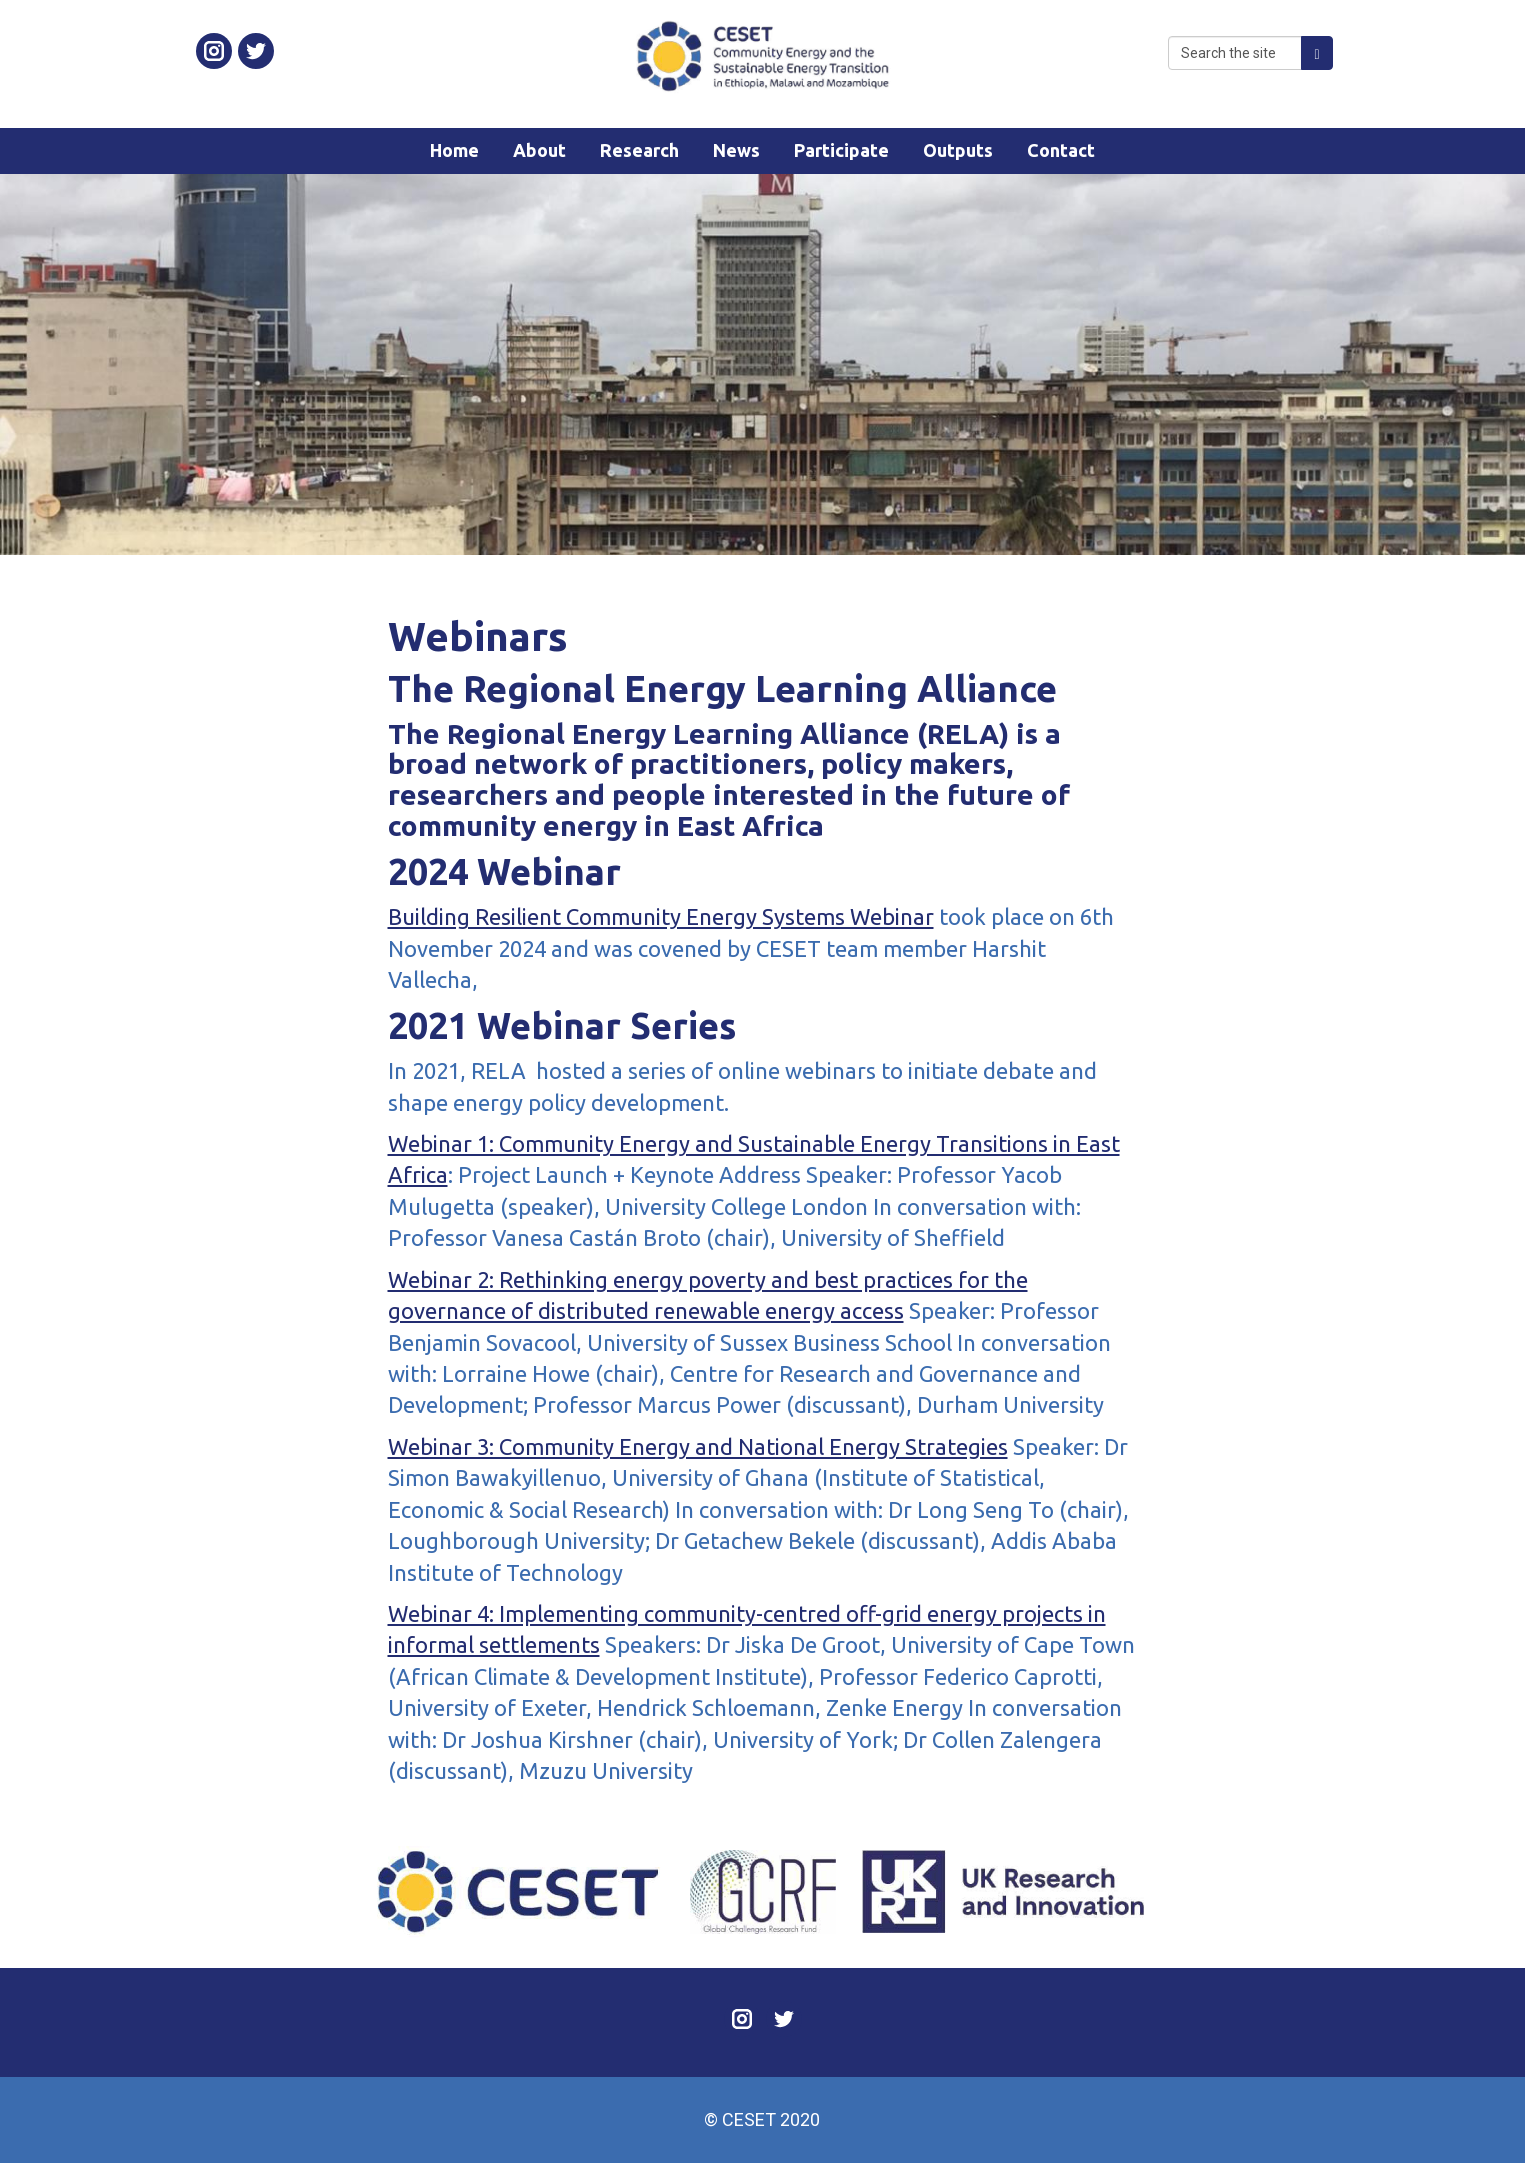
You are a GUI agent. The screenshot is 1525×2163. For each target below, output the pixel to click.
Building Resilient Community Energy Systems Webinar (661, 916)
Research (639, 150)
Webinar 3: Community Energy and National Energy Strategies (698, 1446)
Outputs (958, 150)
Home (454, 150)
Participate (841, 150)
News (736, 150)
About (539, 150)
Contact (1061, 150)
